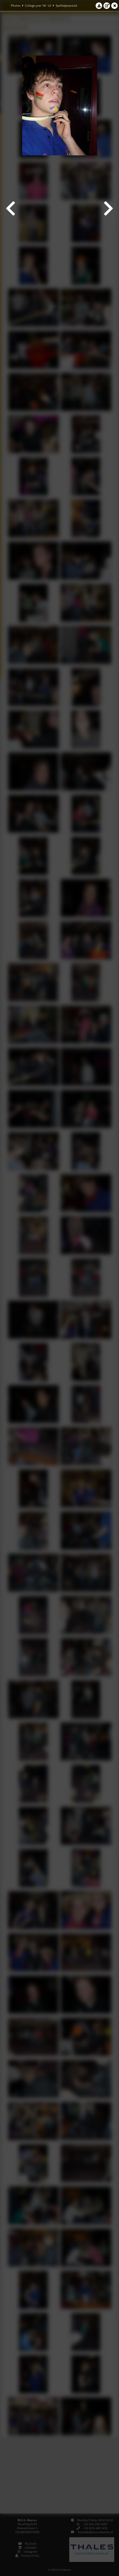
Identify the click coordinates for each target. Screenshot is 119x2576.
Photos (15, 6)
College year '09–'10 (38, 6)
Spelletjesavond (66, 6)
